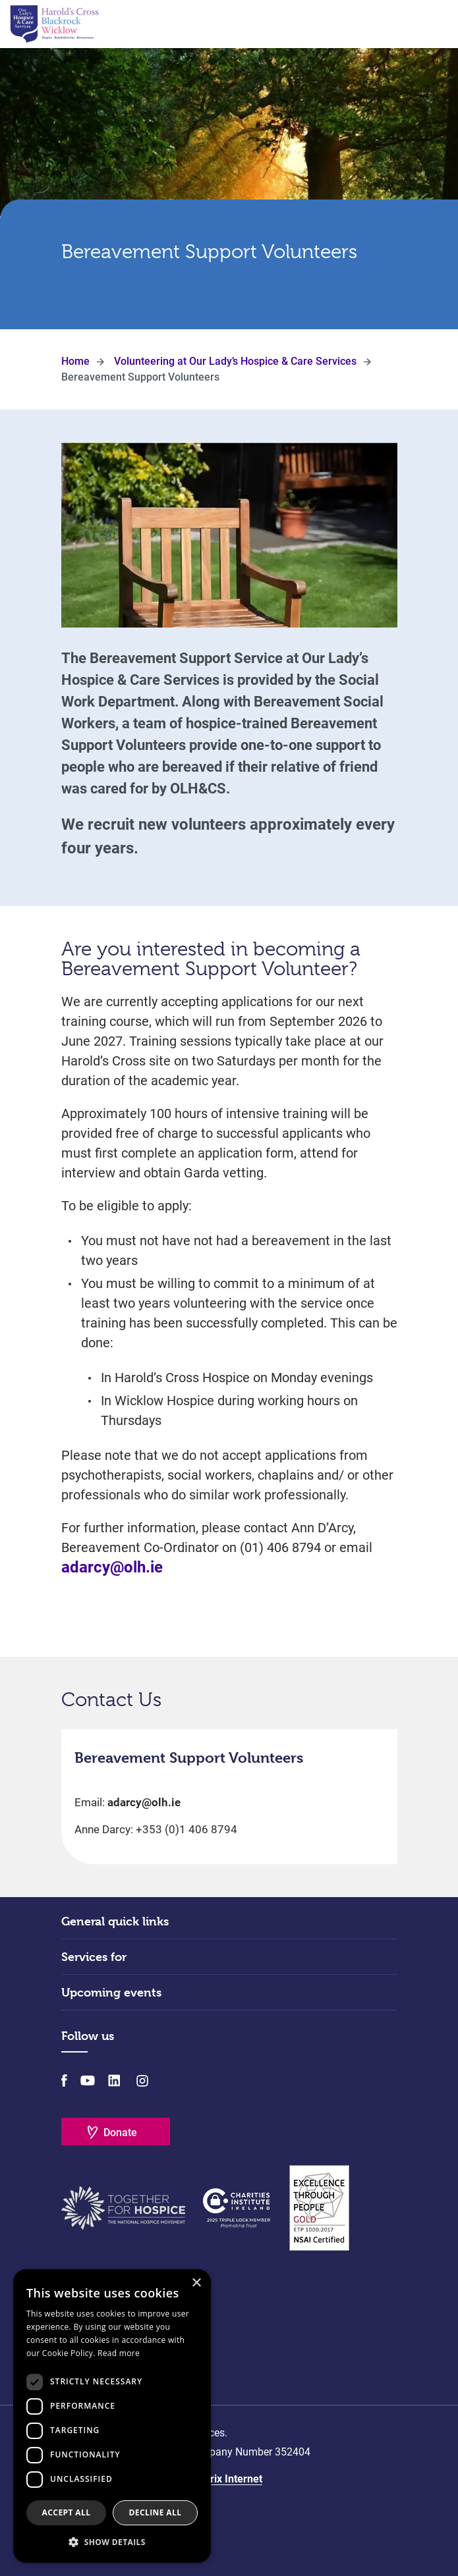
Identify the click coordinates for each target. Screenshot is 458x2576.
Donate (120, 2132)
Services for (94, 1957)
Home (75, 361)
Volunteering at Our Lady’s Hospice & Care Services (235, 361)
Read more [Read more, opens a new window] (119, 2353)
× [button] (196, 2283)
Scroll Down (229, 292)
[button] (112, 2542)
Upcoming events (111, 1992)
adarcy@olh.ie (112, 1567)
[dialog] (112, 2416)
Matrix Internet (227, 2479)
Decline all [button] (155, 2512)
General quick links (115, 1921)
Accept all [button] (66, 2512)
